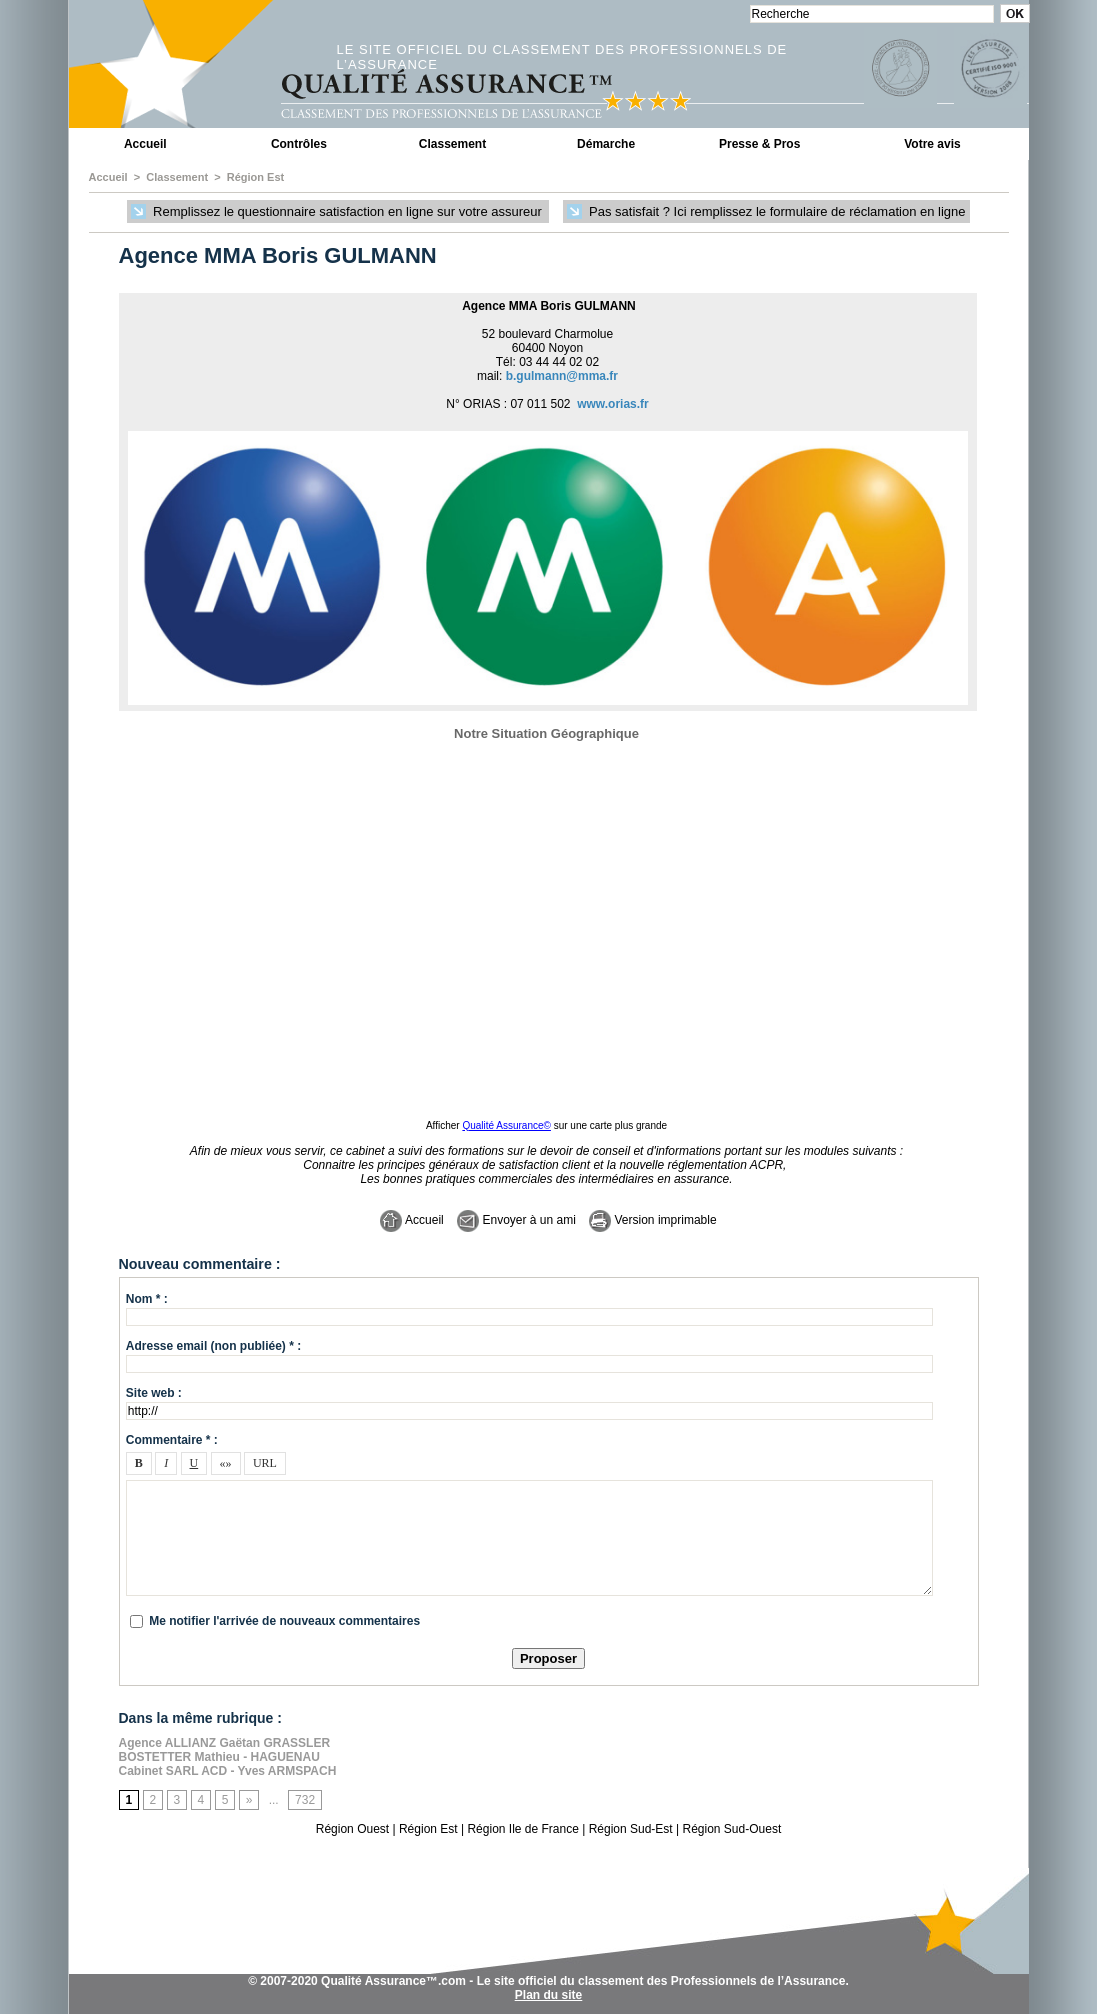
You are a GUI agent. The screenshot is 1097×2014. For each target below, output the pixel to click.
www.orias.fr (613, 404)
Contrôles (299, 144)
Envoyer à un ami (516, 1220)
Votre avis (932, 144)
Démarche (606, 144)
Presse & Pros (759, 144)
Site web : (154, 1393)
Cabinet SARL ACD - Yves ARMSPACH (228, 1771)
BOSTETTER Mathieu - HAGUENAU (219, 1757)
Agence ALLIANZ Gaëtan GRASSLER (225, 1743)
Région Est (255, 177)
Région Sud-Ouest (732, 1829)
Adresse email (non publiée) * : (213, 1346)
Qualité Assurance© (506, 1125)
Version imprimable (652, 1220)
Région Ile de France (522, 1829)
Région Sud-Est (631, 1829)
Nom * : (147, 1299)
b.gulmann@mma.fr (562, 376)
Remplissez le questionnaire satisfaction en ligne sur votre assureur (338, 212)
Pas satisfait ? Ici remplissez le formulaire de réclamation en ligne (766, 212)
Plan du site (548, 1995)
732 (305, 1800)
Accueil (145, 144)
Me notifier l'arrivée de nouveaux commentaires (284, 1621)
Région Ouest (352, 1829)
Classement (452, 144)
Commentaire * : (172, 1440)
